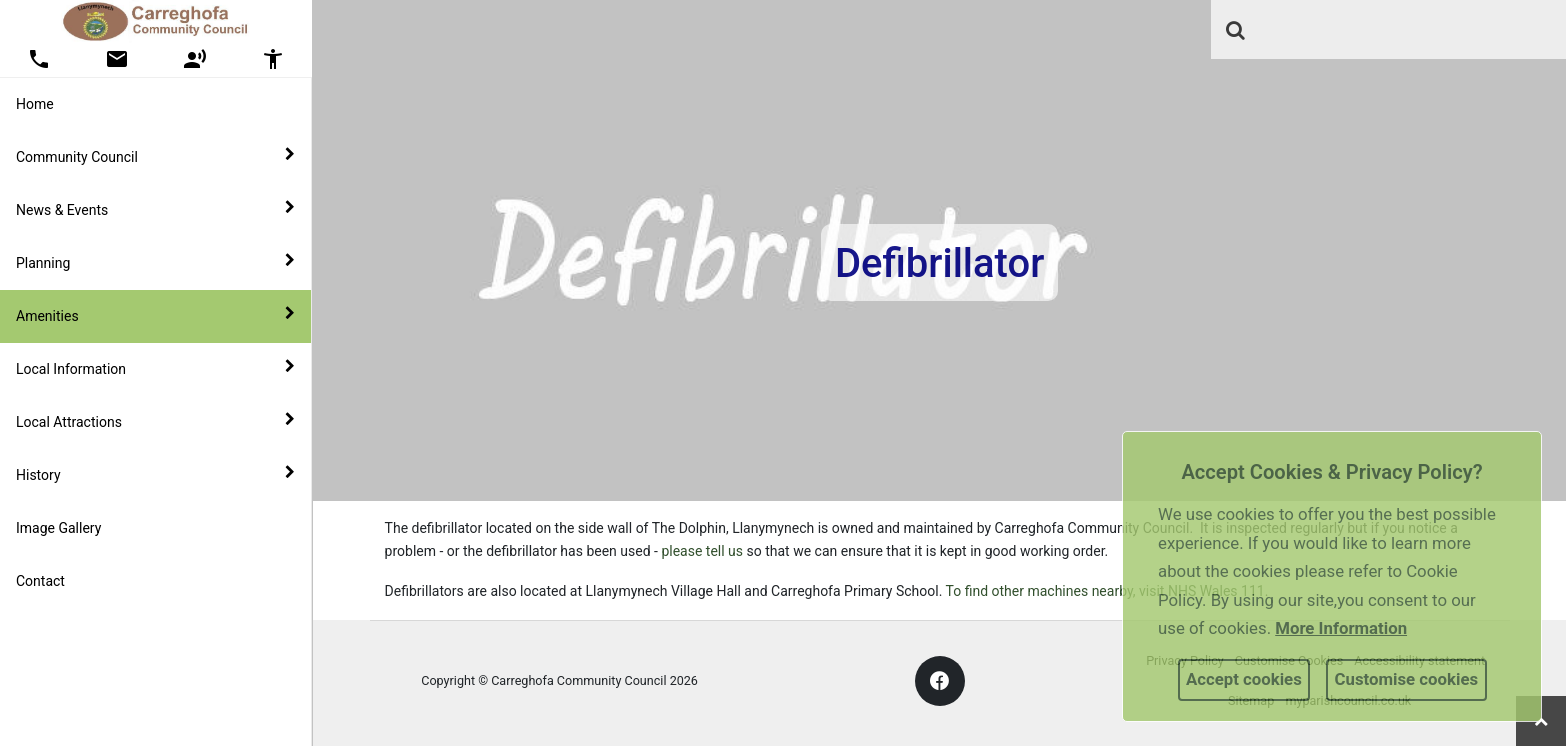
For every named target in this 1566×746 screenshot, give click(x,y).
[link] (1235, 30)
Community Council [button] (155, 156)
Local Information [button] (155, 368)
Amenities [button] (155, 315)
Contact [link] (40, 581)
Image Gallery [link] (58, 528)
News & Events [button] (155, 209)
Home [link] (35, 104)
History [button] (155, 474)
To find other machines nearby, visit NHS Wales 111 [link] (1105, 591)
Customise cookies (1407, 679)
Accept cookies (1244, 679)
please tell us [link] (702, 551)
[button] (1237, 32)
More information (1341, 628)
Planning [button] (155, 262)
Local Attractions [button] (155, 421)
